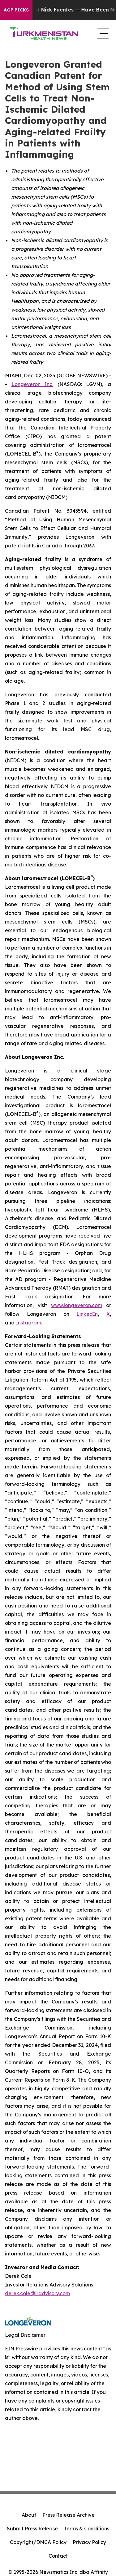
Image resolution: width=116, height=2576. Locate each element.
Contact (58, 2556)
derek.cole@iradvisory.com (37, 2293)
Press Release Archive (68, 2515)
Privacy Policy (89, 2542)
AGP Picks (16, 10)
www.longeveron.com (76, 1305)
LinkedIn (87, 1314)
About (29, 2515)
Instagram (28, 1322)
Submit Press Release (32, 2528)
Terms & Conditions (86, 2528)
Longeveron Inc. (32, 384)
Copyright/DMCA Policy (38, 2542)
